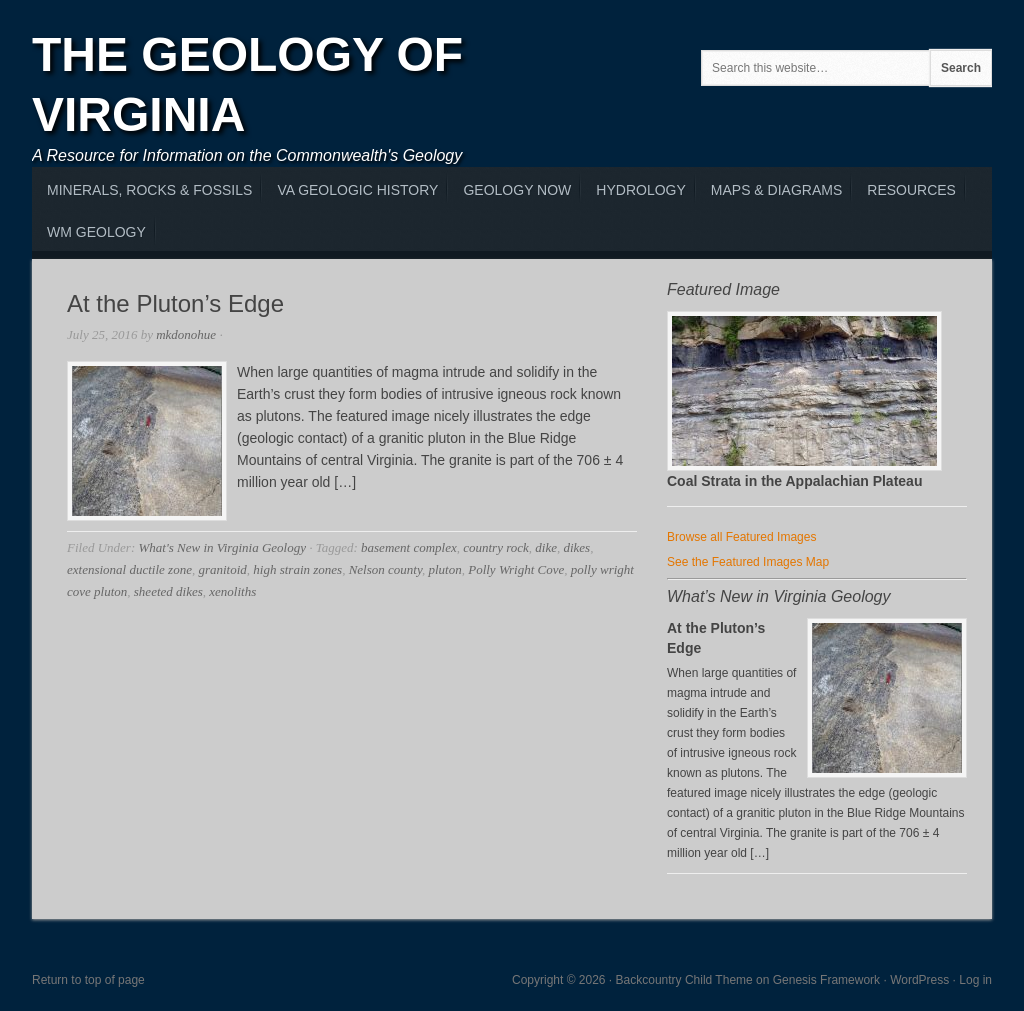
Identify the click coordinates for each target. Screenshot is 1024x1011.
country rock (496, 547)
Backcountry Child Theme (684, 980)
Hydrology (640, 190)
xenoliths (232, 591)
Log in (975, 980)
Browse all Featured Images (741, 537)
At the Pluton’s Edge (175, 303)
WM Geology (96, 232)
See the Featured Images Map (748, 562)
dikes (576, 547)
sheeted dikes (168, 591)
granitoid (222, 569)
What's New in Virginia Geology (221, 547)
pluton (444, 569)
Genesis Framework (826, 980)
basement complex (409, 547)
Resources (911, 190)
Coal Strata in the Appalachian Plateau (794, 481)
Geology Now (517, 190)
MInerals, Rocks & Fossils (149, 190)
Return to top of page (88, 980)
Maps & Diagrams (776, 190)
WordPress (919, 980)
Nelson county (385, 569)
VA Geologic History (357, 190)
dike (546, 547)
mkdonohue (186, 334)
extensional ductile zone (129, 569)
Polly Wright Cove (516, 569)
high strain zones (297, 569)
